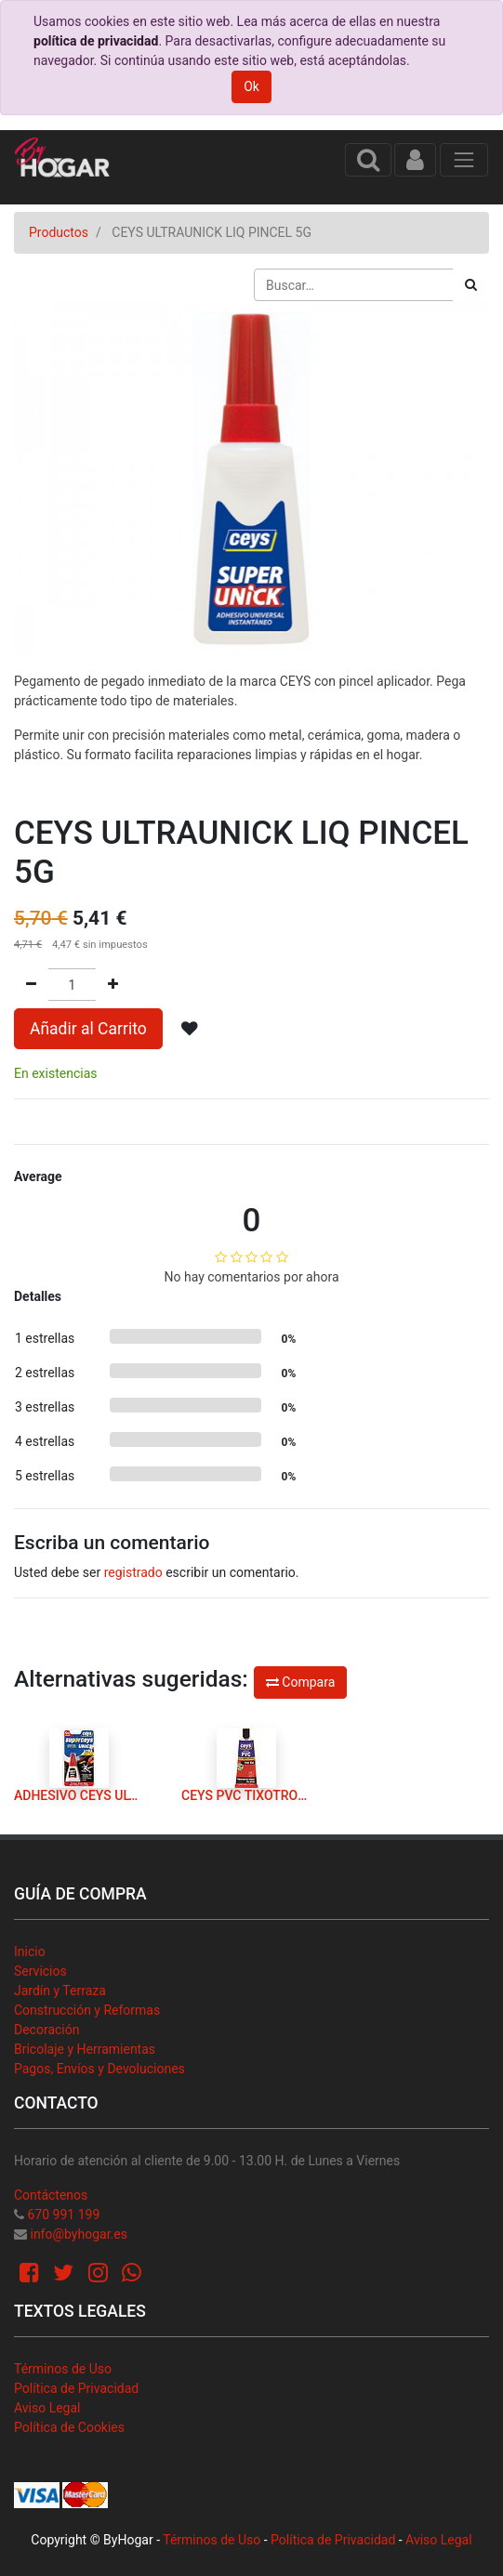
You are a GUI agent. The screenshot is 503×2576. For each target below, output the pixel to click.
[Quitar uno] (31, 984)
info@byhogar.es (78, 2234)
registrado (133, 1572)
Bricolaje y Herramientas (84, 2049)
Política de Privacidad (76, 2388)
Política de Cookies (69, 2427)
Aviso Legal (47, 2407)
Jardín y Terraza (60, 1990)
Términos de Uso (63, 2368)
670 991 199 (63, 2214)
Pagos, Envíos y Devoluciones (99, 2068)
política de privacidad (95, 40)
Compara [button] (300, 1682)
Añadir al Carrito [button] (88, 1028)
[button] (189, 1028)
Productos (58, 232)
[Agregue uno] (113, 984)
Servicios (40, 1971)
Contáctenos (50, 2195)
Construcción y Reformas (87, 2010)
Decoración (46, 2029)
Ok (251, 86)
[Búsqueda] (471, 285)
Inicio (30, 1951)
